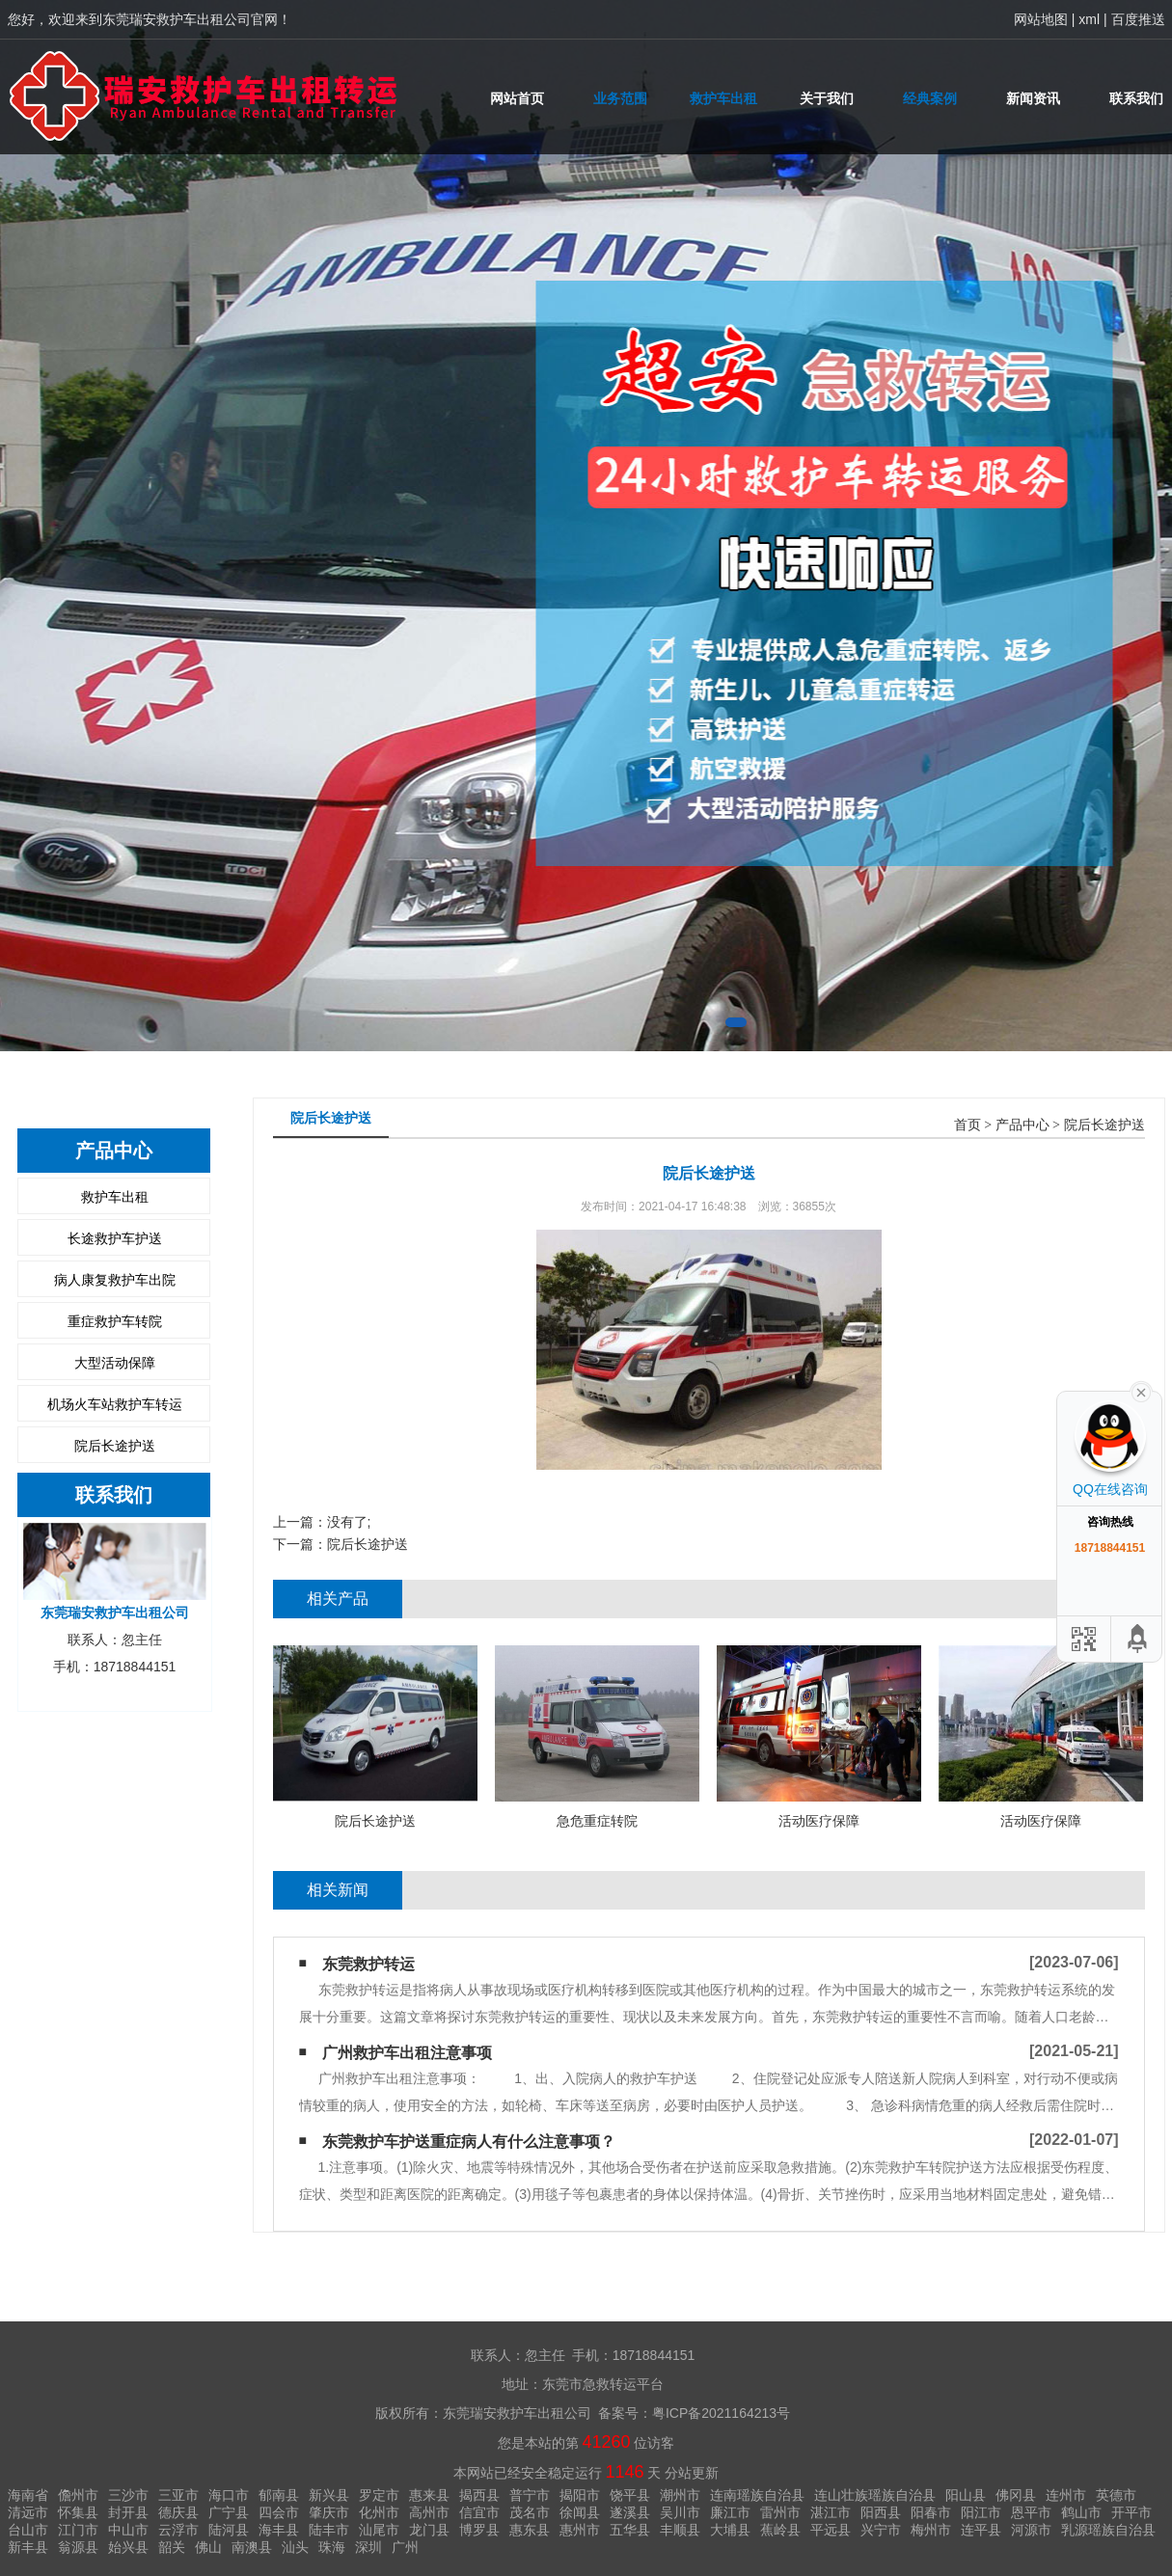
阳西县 (880, 2512)
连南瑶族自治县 (757, 2495)
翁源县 (78, 2547)
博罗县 (479, 2529)
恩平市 (1031, 2512)
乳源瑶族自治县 (1108, 2529)
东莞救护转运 (368, 1964)
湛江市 (830, 2512)
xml (1089, 19)
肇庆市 (329, 2512)
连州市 (1066, 2495)
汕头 (295, 2547)
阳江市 (981, 2512)
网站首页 (517, 98)
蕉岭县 (780, 2529)
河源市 (1031, 2529)
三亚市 (178, 2495)
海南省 (28, 2495)
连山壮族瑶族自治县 (875, 2495)
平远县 (830, 2529)
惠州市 (579, 2529)
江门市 (78, 2529)
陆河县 (228, 2529)
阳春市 (931, 2512)
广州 (405, 2547)
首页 (967, 1125)
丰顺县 (680, 2529)
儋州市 (78, 2495)
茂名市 (529, 2512)
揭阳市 (579, 2495)
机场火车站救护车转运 (114, 1404)
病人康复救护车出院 (115, 1280)
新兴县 (329, 2495)
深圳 (368, 2547)
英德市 (1116, 2495)
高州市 (429, 2512)
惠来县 (429, 2495)
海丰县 (279, 2529)
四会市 (279, 2512)
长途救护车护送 (115, 1238)
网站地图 (1041, 19)
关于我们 (827, 98)
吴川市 (680, 2512)
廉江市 (730, 2512)
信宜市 (479, 2512)
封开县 (128, 2512)
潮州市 (680, 2495)
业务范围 (620, 98)
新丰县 (28, 2547)
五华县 (630, 2529)
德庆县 (178, 2512)
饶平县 (630, 2495)
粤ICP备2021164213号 (721, 2413)
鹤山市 (1081, 2512)
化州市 (379, 2512)
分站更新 (692, 2473)
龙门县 (429, 2529)
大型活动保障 (114, 1362)
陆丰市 (329, 2529)
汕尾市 (379, 2529)
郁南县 (279, 2495)
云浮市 (178, 2529)
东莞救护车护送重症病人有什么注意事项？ (468, 2141)
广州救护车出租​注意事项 (407, 2053)
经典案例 (930, 98)
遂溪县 (630, 2512)
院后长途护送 (114, 1445)
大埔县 (730, 2529)
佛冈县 (1015, 2495)
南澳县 (252, 2547)
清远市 (28, 2512)
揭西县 (479, 2495)
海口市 (228, 2495)
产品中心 (1022, 1125)
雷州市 (780, 2512)
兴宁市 (880, 2529)
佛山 (208, 2547)
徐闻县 (579, 2512)
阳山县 (965, 2495)
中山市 (128, 2529)
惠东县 (529, 2529)
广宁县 (228, 2512)
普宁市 (529, 2495)
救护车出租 (723, 98)
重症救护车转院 (115, 1321)
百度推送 (1138, 19)
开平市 (1131, 2512)
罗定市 (379, 2495)
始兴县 (128, 2547)
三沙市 (128, 2495)
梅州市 (931, 2529)
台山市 (28, 2529)
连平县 (981, 2529)
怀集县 (78, 2512)
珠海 (331, 2547)
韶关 (171, 2547)
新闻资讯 (1033, 98)
